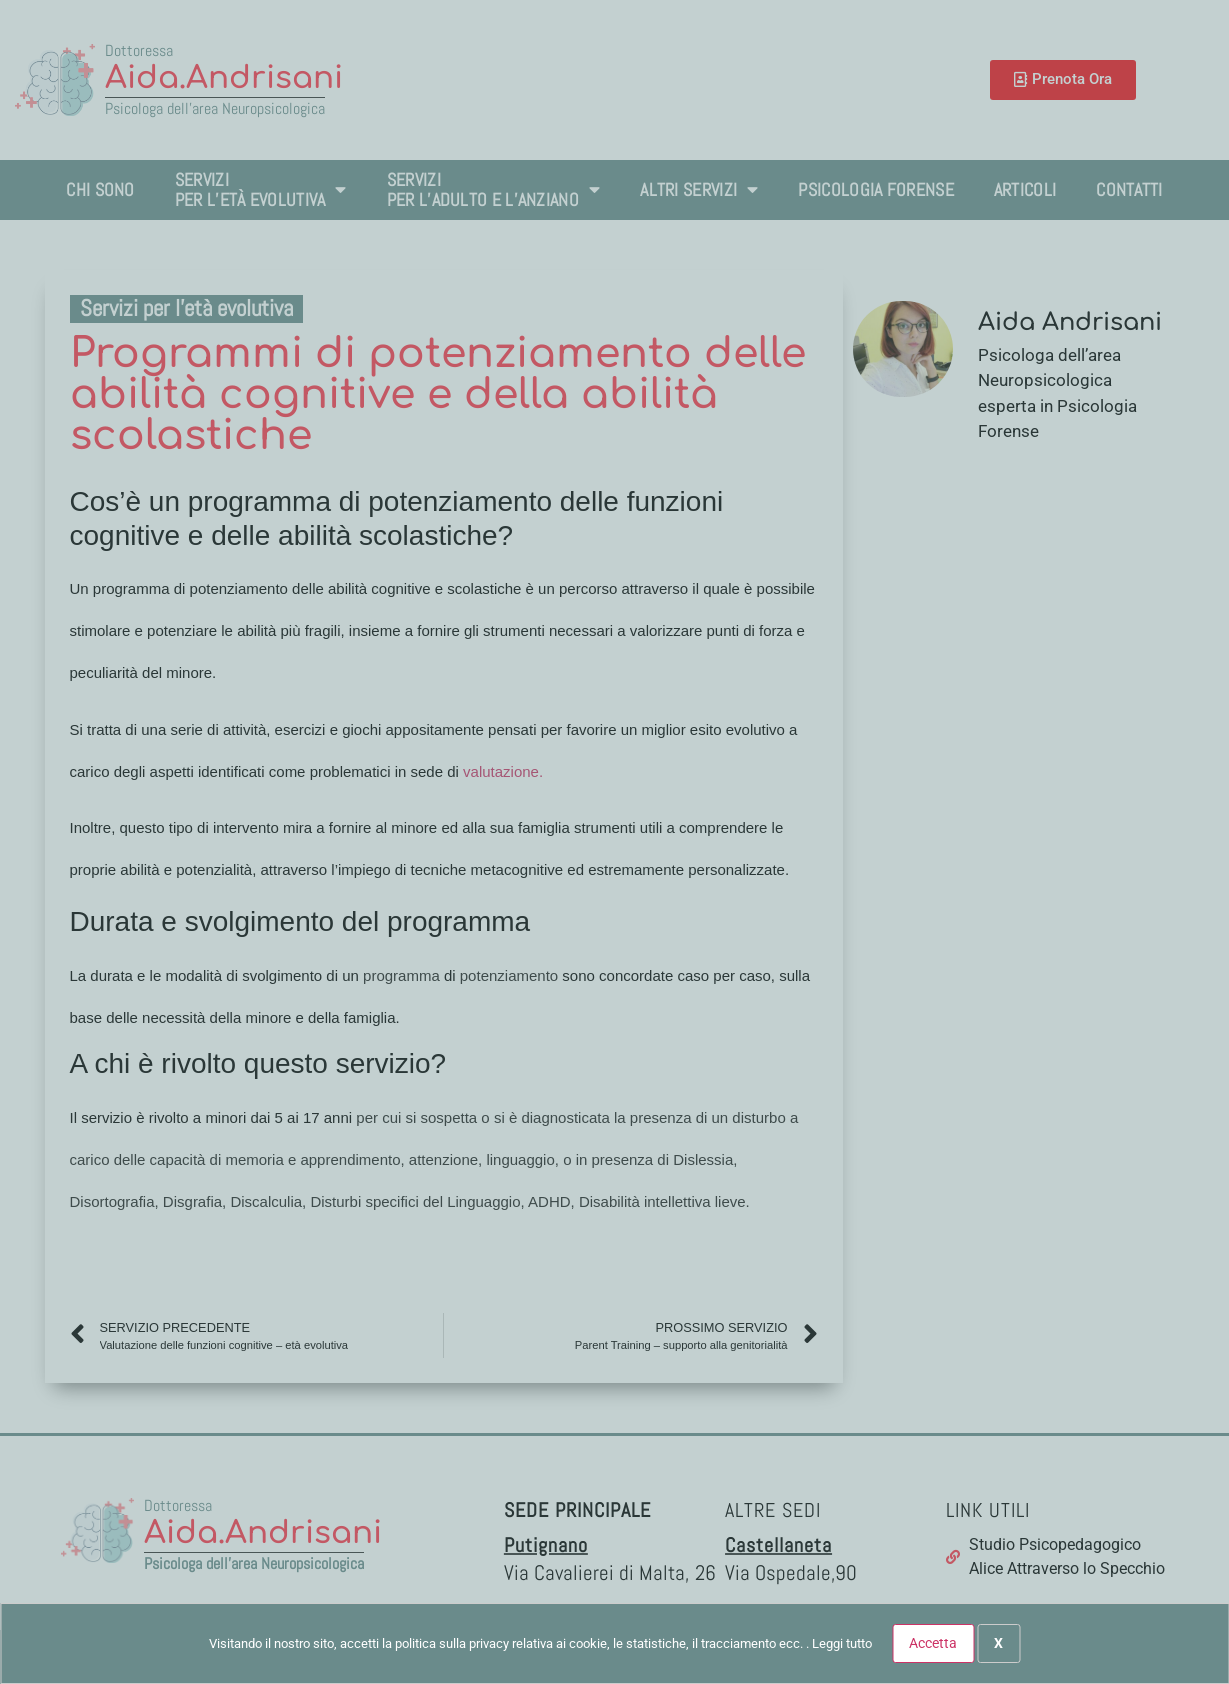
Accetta (933, 1643)
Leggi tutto (842, 1643)
